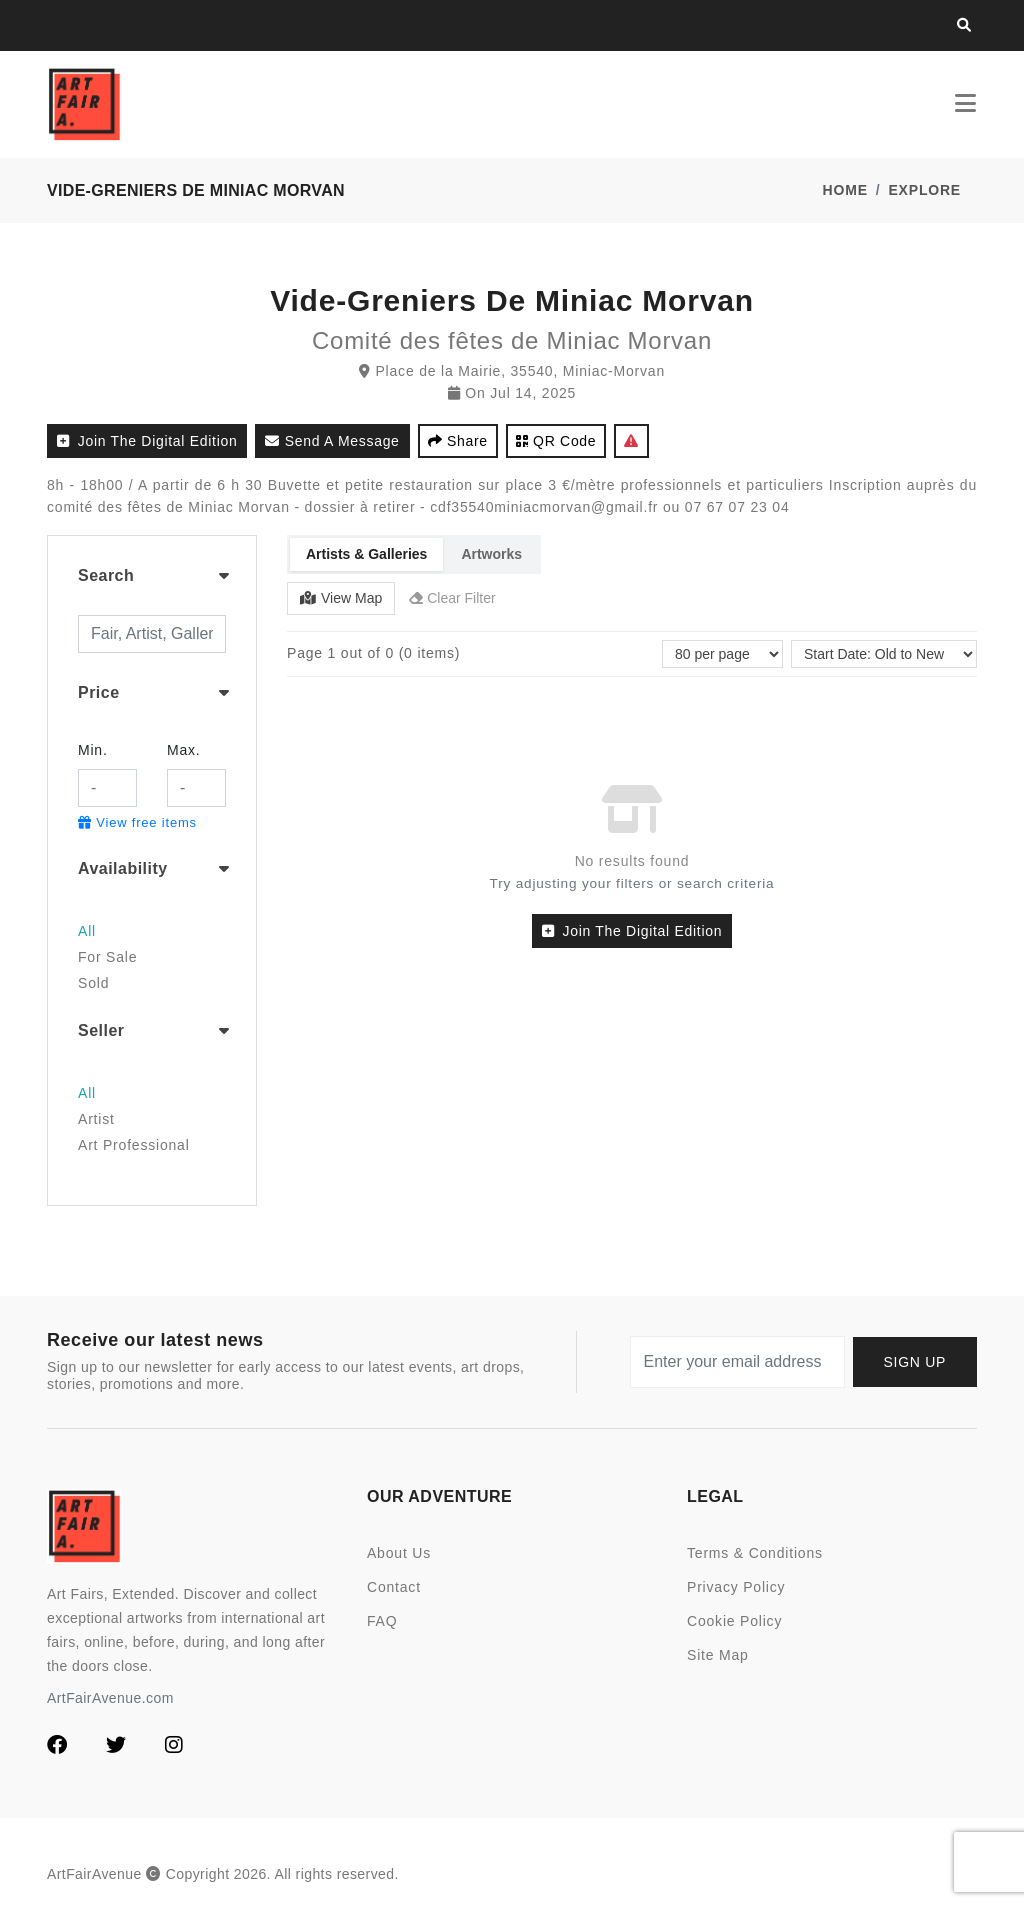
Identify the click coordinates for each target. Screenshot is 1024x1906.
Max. (184, 750)
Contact (394, 1587)
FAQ (382, 1621)
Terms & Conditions (755, 1553)
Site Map (718, 1655)
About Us (399, 1553)
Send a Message (332, 441)
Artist (96, 1119)
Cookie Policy (734, 1621)
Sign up (915, 1362)
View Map (341, 598)
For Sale (107, 957)
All (87, 931)
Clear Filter (452, 598)
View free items (137, 822)
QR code (556, 441)
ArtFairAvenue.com (110, 1698)
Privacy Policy (736, 1587)
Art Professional (134, 1145)
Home (845, 190)
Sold (93, 983)
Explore (924, 190)
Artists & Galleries (366, 554)
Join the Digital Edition (147, 441)
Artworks (491, 554)
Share (458, 441)
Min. (93, 750)
